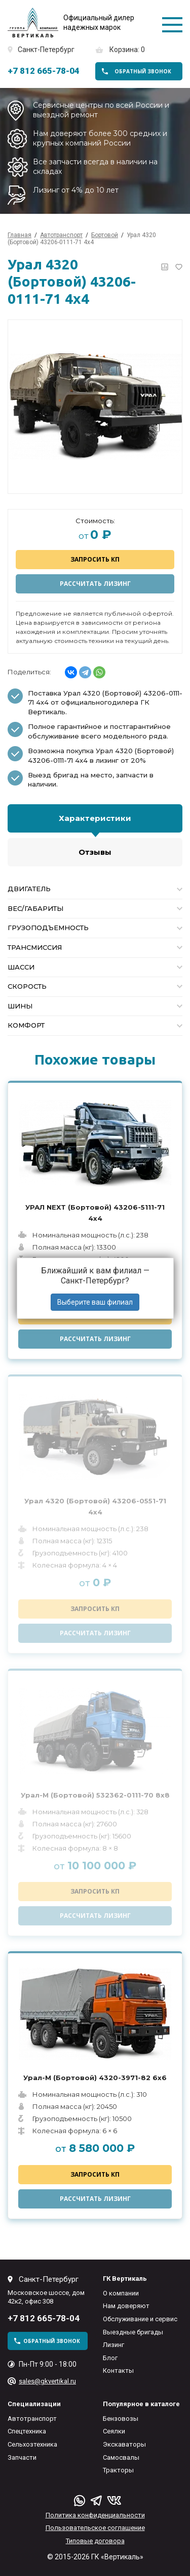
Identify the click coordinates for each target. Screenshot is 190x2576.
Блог (110, 2358)
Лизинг (113, 2345)
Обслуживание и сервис (140, 2319)
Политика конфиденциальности (95, 2515)
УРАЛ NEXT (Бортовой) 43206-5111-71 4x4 (95, 1212)
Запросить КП (95, 559)
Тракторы (118, 2470)
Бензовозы (120, 2418)
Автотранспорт (32, 2418)
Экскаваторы (124, 2444)
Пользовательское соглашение (95, 2528)
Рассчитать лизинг (95, 583)
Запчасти (22, 2457)
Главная (19, 235)
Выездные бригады (133, 2332)
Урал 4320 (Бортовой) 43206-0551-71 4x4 (95, 1506)
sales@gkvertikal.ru (47, 2381)
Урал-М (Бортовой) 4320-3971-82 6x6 (95, 2078)
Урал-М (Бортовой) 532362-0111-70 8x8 (95, 1795)
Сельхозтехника (32, 2444)
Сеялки (114, 2431)
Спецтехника (27, 2431)
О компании (121, 2293)
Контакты (118, 2370)
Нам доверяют (126, 2306)
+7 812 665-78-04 (44, 71)
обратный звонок (143, 71)
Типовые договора (95, 2541)
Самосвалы (121, 2457)
